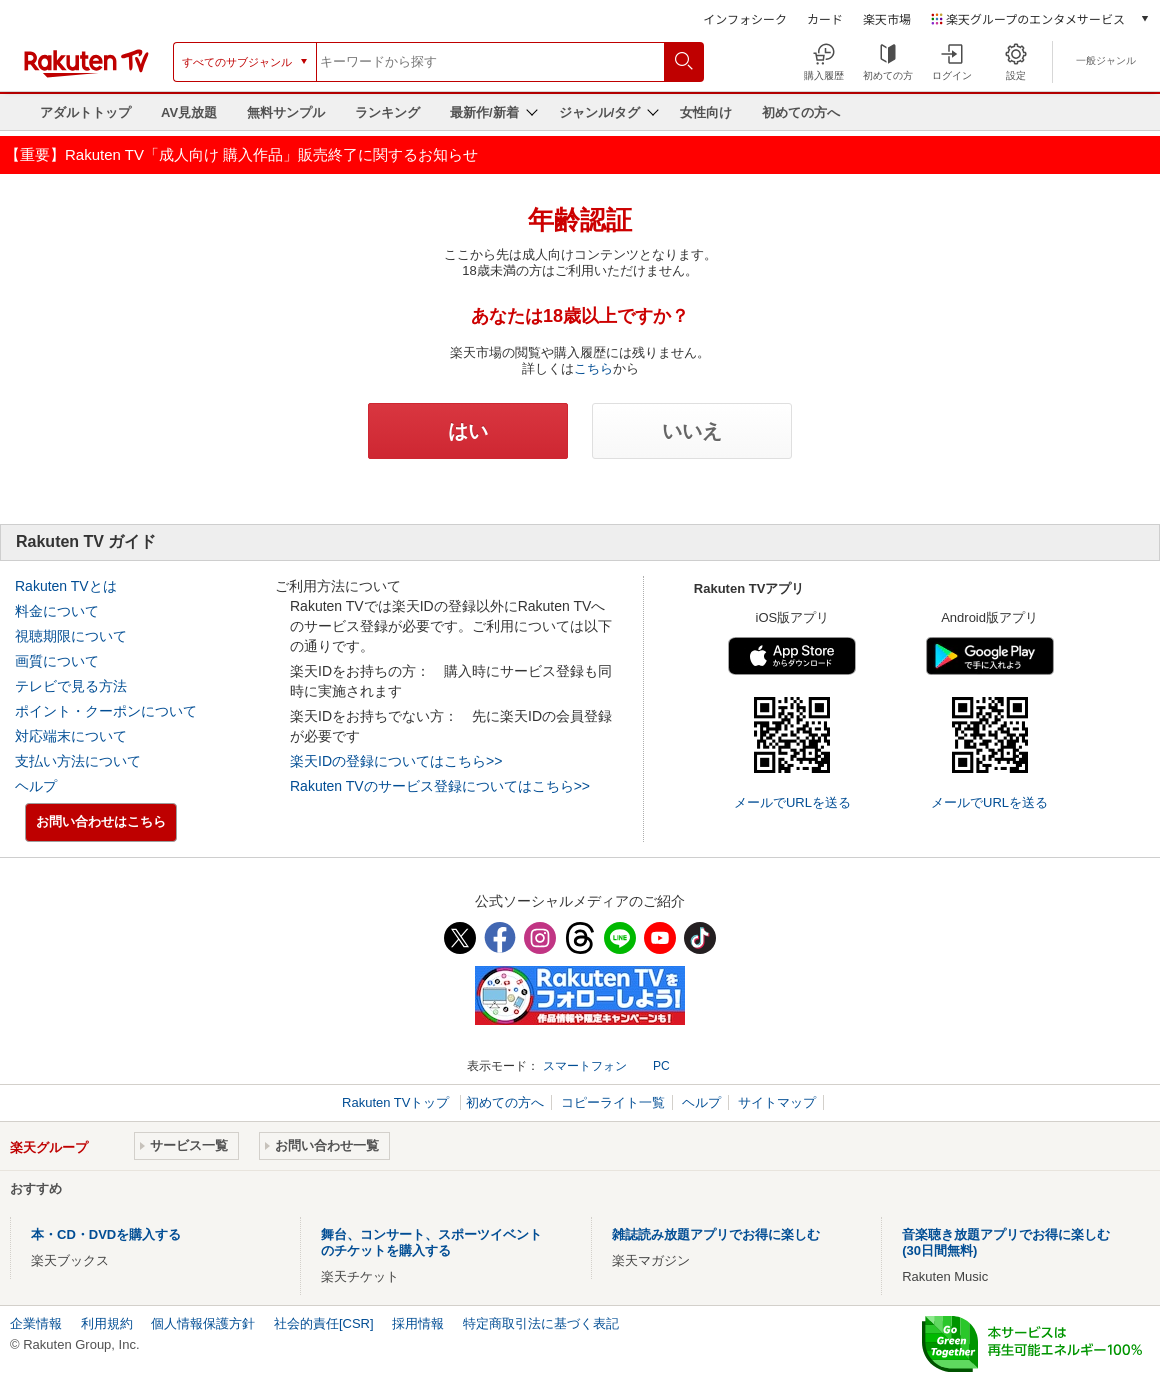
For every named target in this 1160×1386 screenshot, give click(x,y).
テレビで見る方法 (71, 686)
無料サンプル (286, 112)
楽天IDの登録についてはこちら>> (396, 761)
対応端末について (71, 736)
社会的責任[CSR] (324, 1323)
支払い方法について (78, 761)
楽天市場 (887, 18)
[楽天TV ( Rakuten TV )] (86, 73)
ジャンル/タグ (600, 112)
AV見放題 (189, 112)
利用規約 (107, 1323)
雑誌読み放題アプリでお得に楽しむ (716, 1234)
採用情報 (418, 1323)
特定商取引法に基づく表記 (541, 1323)
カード (825, 18)
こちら (593, 368)
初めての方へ (801, 112)
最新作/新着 (484, 112)
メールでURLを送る (792, 802)
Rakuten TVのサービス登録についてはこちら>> (440, 786)
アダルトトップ (85, 112)
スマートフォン (585, 1066)
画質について (57, 661)
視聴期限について (71, 636)
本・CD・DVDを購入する (106, 1234)
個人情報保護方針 (203, 1323)
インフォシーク (745, 18)
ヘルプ (36, 786)
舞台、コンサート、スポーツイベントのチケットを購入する (431, 1242)
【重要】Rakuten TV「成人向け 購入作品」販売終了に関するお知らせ (241, 154)
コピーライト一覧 (613, 1102)
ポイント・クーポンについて (106, 711)
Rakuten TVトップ (397, 1102)
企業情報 (36, 1323)
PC (661, 1066)
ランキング (387, 112)
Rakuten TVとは (66, 586)
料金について (57, 611)
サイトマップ (777, 1102)
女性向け (706, 112)
